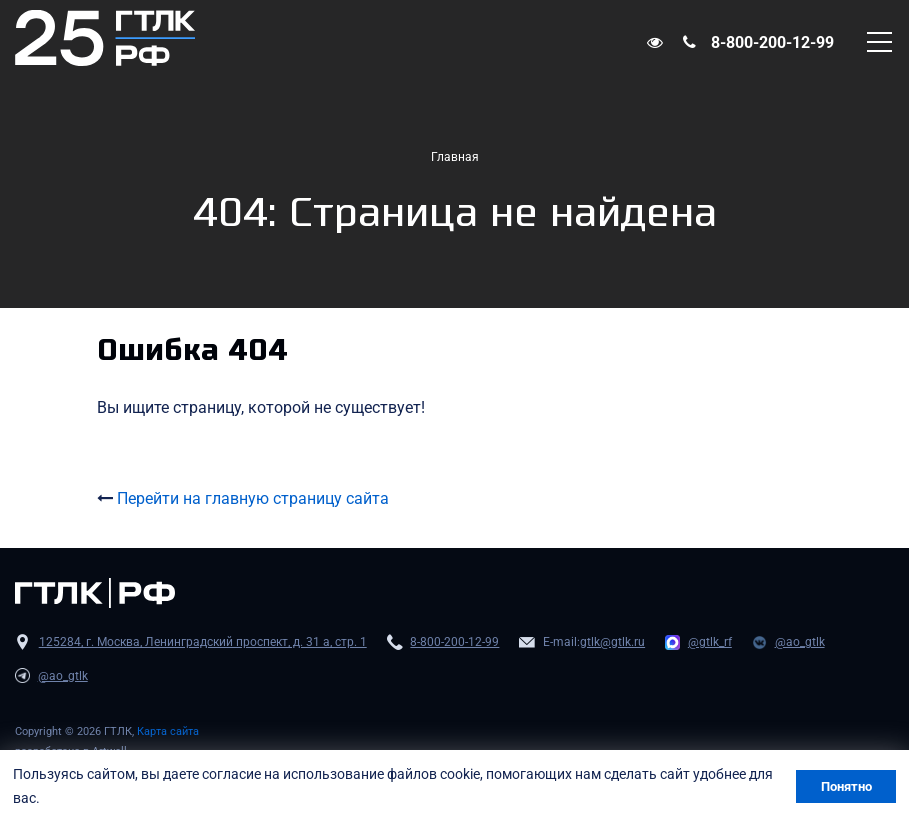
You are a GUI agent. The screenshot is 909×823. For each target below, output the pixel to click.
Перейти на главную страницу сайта (253, 498)
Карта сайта (168, 731)
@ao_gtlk (800, 642)
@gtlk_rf (710, 642)
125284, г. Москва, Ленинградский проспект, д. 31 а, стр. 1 (203, 642)
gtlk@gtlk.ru (612, 642)
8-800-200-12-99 (772, 42)
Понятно (846, 786)
